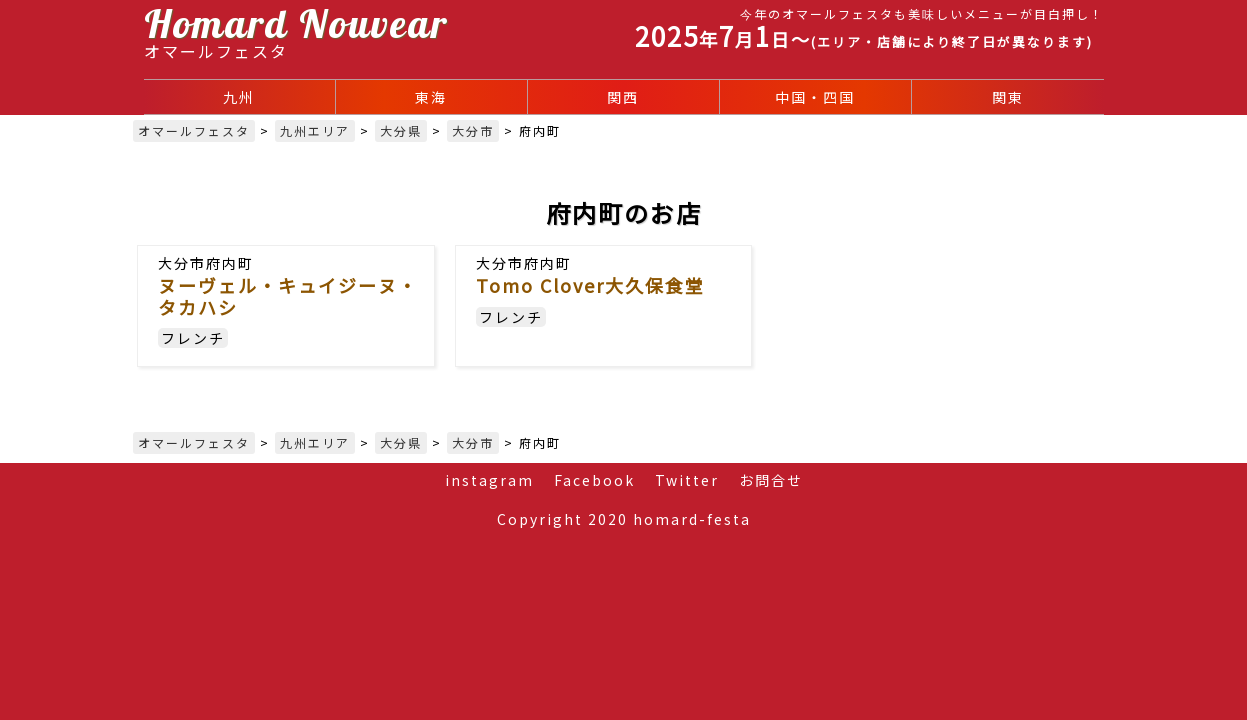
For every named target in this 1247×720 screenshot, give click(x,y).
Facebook (594, 480)
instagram (489, 480)
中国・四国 (815, 97)
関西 (623, 97)
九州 (239, 97)
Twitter (687, 480)
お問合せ (771, 480)
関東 (1008, 97)
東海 (431, 97)
